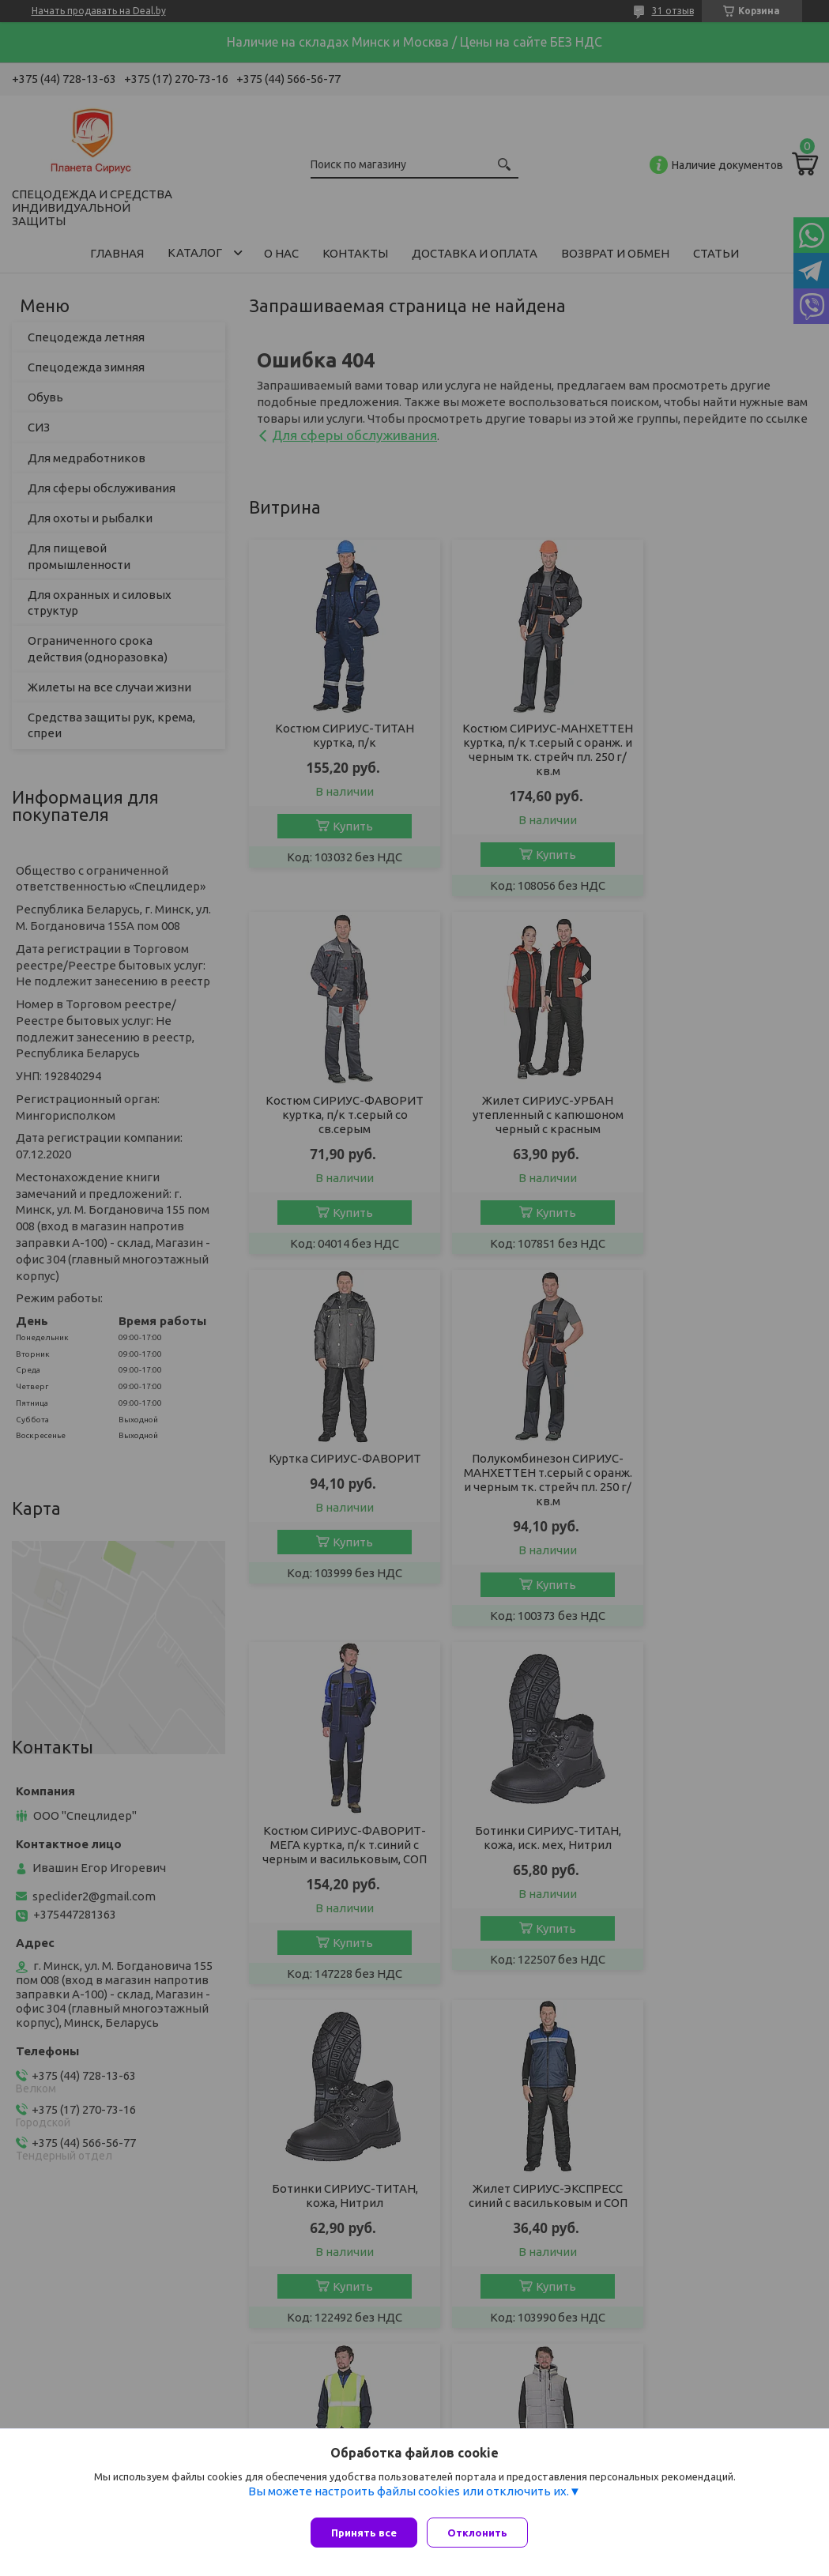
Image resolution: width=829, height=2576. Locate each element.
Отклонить (484, 2532)
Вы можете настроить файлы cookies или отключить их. (408, 2497)
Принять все (364, 2532)
